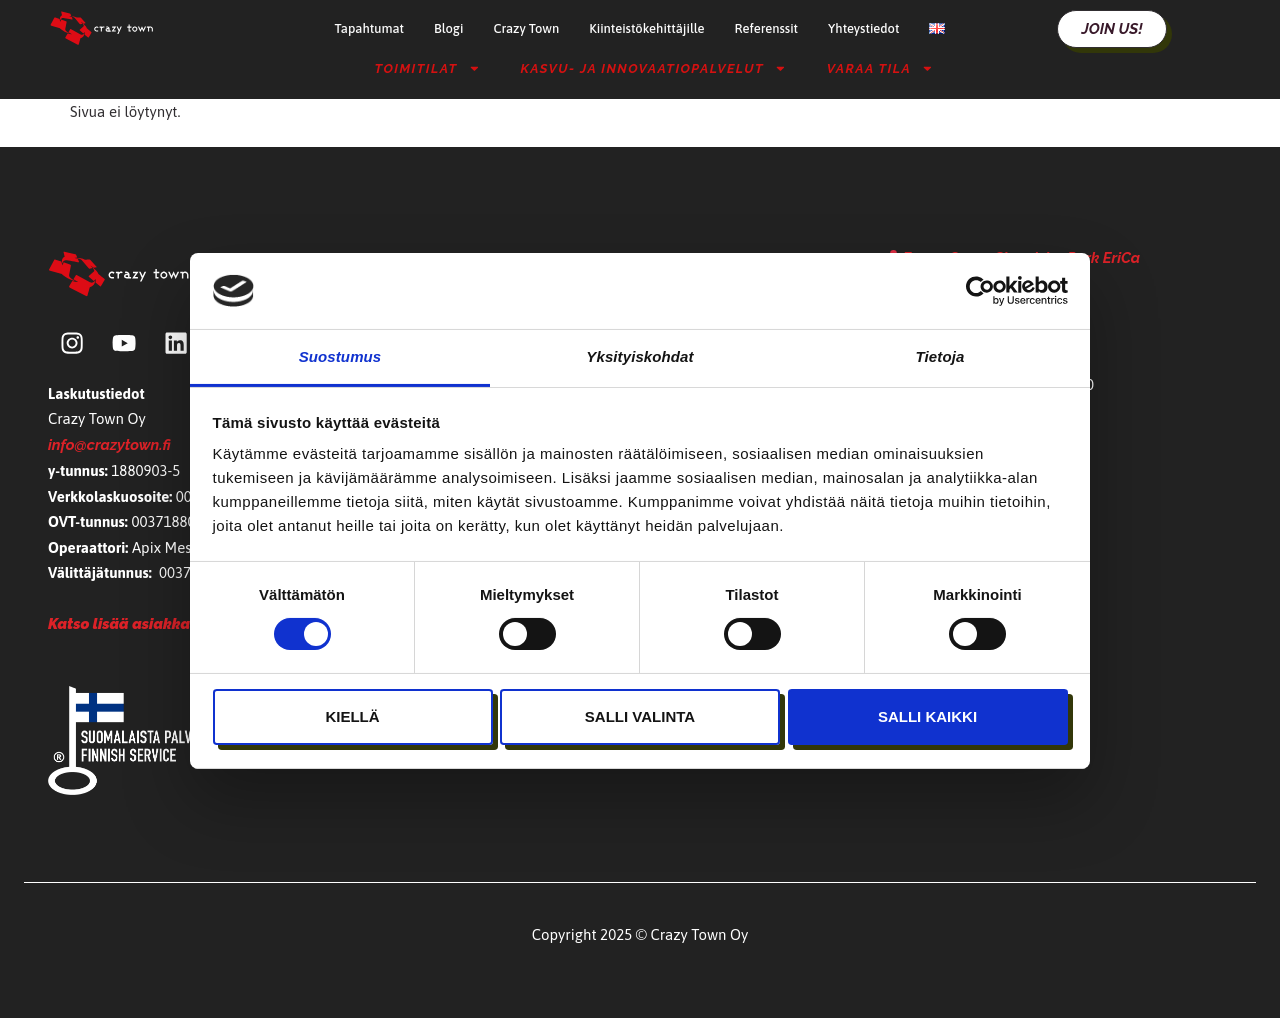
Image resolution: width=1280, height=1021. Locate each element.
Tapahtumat (369, 28)
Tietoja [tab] (940, 356)
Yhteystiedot (863, 28)
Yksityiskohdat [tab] (639, 356)
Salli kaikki (927, 716)
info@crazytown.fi (109, 447)
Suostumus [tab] (340, 356)
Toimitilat (428, 68)
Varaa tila (880, 68)
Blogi (448, 28)
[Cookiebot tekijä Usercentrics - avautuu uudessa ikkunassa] (980, 291)
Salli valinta (640, 716)
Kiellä (352, 716)
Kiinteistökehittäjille (646, 28)
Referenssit (766, 28)
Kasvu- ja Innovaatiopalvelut (653, 68)
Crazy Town (526, 28)
